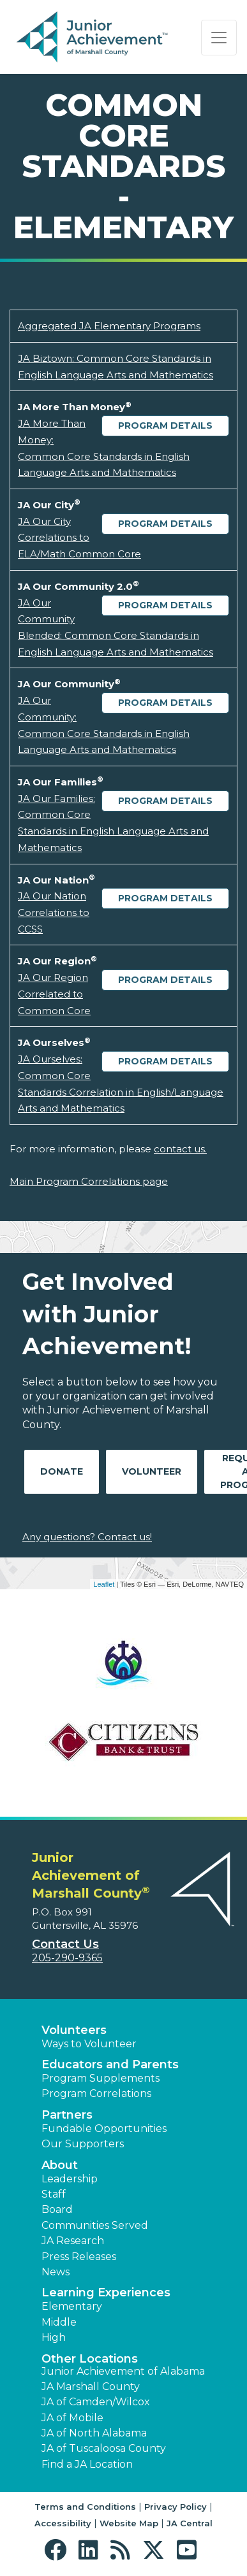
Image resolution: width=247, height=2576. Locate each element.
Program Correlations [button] (96, 2093)
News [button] (55, 2272)
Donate (61, 1471)
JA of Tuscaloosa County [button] (103, 2448)
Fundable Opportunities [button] (104, 2128)
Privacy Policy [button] (175, 2506)
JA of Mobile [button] (72, 2418)
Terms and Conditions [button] (85, 2506)
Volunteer (151, 1471)
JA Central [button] (190, 2523)
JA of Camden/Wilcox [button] (95, 2402)
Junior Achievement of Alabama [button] (123, 2371)
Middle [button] (59, 2322)
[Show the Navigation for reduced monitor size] (219, 37)
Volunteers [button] (74, 2030)
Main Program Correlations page (89, 1181)
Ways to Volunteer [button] (89, 2044)
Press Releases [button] (78, 2256)
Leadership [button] (69, 2179)
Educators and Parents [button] (110, 2064)
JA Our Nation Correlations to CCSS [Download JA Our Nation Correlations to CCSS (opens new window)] (53, 912)
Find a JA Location (87, 2464)
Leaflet (103, 1584)
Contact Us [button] (65, 1944)
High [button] (53, 2337)
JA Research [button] (72, 2241)
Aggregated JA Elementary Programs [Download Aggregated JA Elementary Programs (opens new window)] (109, 326)
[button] (58, 2550)
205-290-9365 (67, 1958)
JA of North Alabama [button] (94, 2433)
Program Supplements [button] (100, 2078)
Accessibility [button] (62, 2523)
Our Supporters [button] (82, 2144)
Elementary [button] (71, 2306)
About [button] (59, 2165)
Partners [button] (67, 2115)
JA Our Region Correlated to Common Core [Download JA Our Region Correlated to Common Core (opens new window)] (54, 993)
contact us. (180, 1149)
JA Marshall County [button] (90, 2386)
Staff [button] (53, 2194)
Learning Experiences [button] (105, 2292)
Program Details (165, 425)
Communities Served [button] (94, 2225)
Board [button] (57, 2209)
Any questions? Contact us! (87, 1537)
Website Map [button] (129, 2523)
